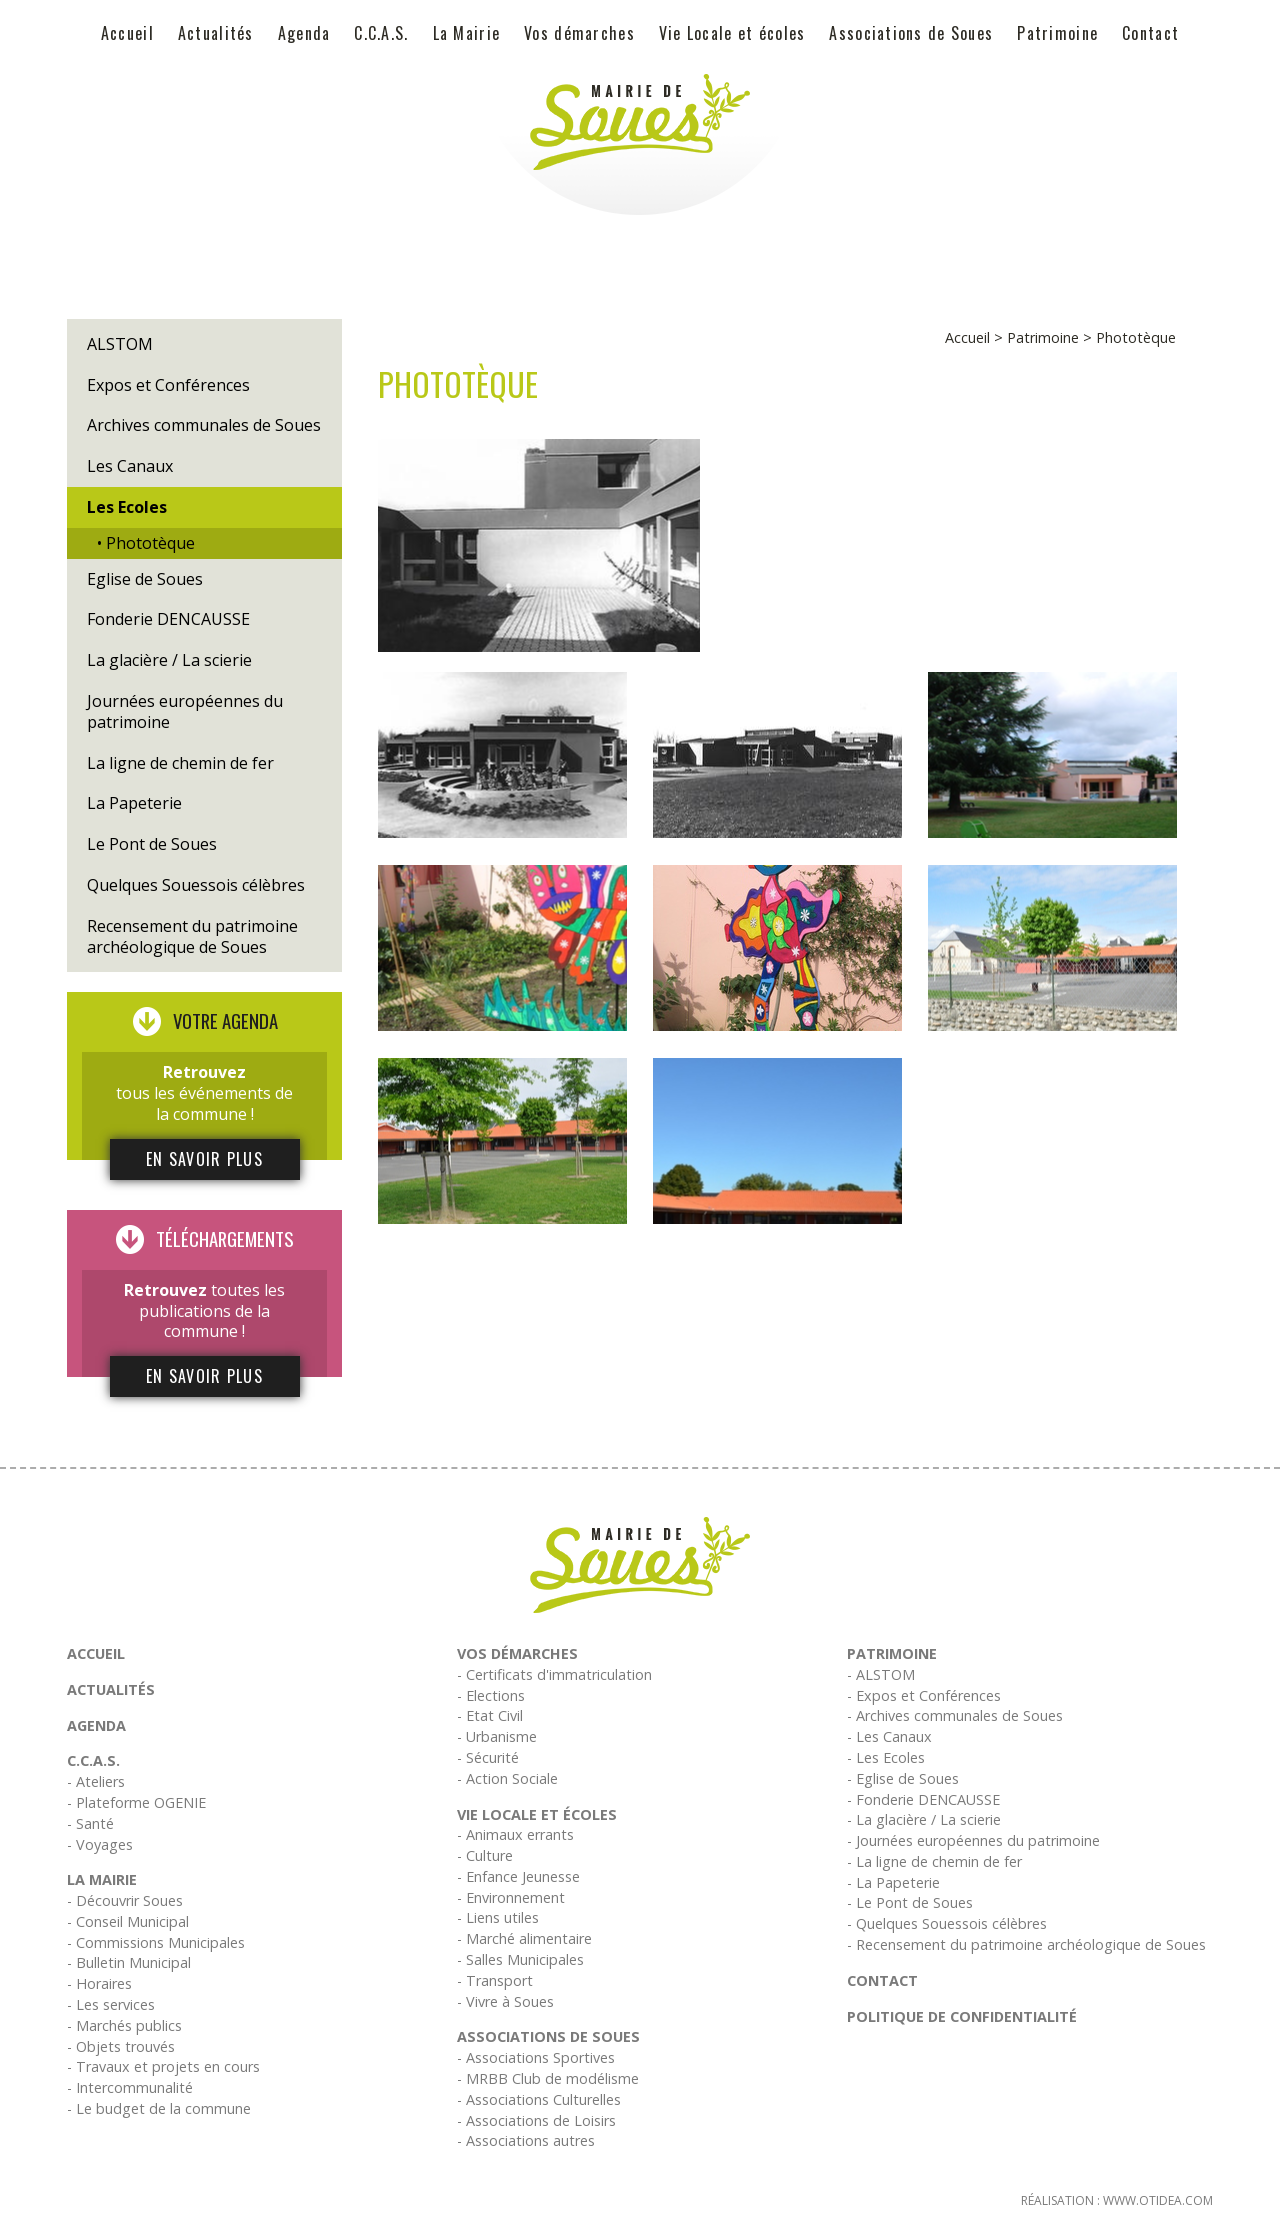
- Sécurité (488, 1757)
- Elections (491, 1695)
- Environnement (511, 1897)
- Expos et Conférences (924, 1695)
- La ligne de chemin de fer (934, 1861)
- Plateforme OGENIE (136, 1802)
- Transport (495, 1980)
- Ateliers (96, 1781)
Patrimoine (1057, 33)
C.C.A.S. (381, 33)
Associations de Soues (911, 33)
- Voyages (100, 1844)
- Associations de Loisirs (536, 2120)
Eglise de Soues (145, 579)
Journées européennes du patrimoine (185, 711)
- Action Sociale (507, 1778)
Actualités (216, 33)
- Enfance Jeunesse (518, 1876)
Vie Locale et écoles (732, 33)
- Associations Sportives (536, 2057)
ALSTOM (120, 344)
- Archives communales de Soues (955, 1715)
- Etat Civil (490, 1715)
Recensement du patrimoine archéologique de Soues (192, 936)
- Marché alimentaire (524, 1938)
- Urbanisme (497, 1736)
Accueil (127, 33)
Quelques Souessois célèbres (196, 885)
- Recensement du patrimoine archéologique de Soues (1026, 1944)
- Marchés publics (124, 2025)
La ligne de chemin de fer (180, 763)
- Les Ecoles (886, 1757)
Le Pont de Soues (152, 844)
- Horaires (99, 1983)
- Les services (111, 2004)
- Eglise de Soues (903, 1778)
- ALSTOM (881, 1674)
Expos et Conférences (168, 385)
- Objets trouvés (121, 2046)
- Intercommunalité (130, 2087)
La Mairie (467, 33)
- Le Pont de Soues (910, 1902)
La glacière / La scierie (169, 660)
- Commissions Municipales (156, 1942)
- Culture (485, 1855)
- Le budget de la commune (159, 2108)
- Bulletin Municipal (129, 1962)
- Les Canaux (889, 1736)
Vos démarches (579, 33)
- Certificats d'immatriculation (554, 1674)
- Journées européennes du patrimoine (973, 1840)
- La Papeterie (893, 1882)
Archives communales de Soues (204, 425)
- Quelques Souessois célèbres (947, 1923)
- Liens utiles (498, 1917)
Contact (1150, 33)
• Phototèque (146, 543)
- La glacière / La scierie (924, 1819)
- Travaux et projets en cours (163, 2066)
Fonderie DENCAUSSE (168, 619)
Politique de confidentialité (962, 2016)
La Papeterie (134, 803)
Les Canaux (130, 466)
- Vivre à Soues (505, 2001)
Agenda (304, 33)
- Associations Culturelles (539, 2099)
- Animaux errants (515, 1834)
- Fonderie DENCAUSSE (923, 1799)
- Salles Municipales (520, 1959)
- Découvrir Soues (125, 1900)
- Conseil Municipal (128, 1921)
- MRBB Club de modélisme (548, 2078)
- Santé (90, 1823)
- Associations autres (526, 2140)
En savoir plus (204, 1159)
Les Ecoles (127, 507)
